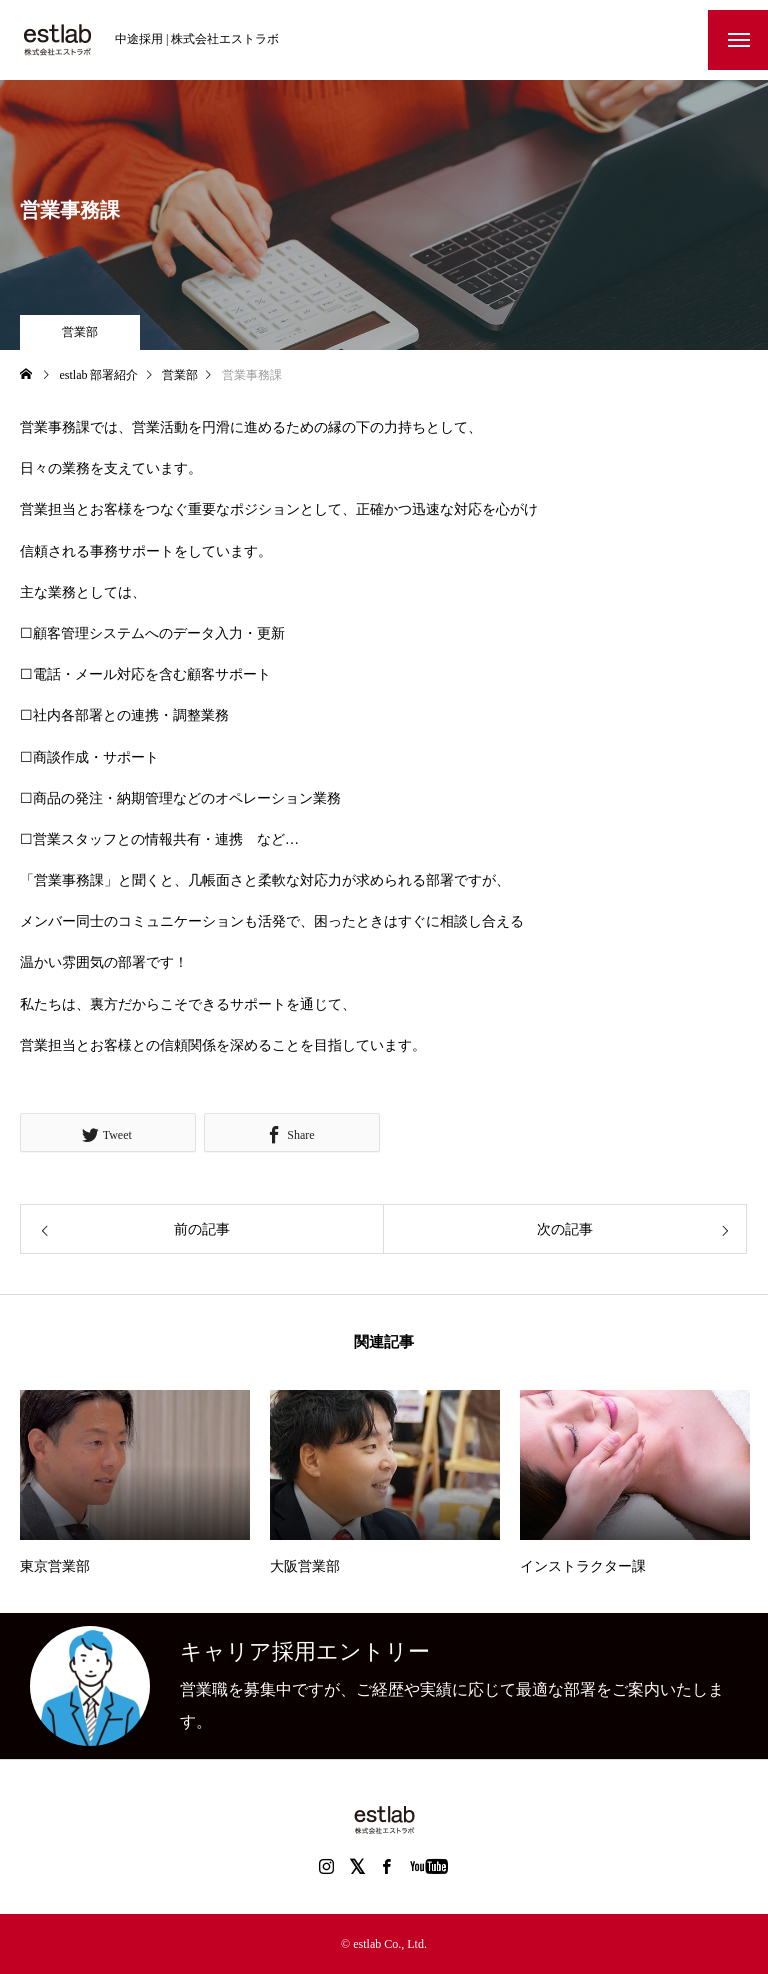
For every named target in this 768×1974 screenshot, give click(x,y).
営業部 (80, 332)
